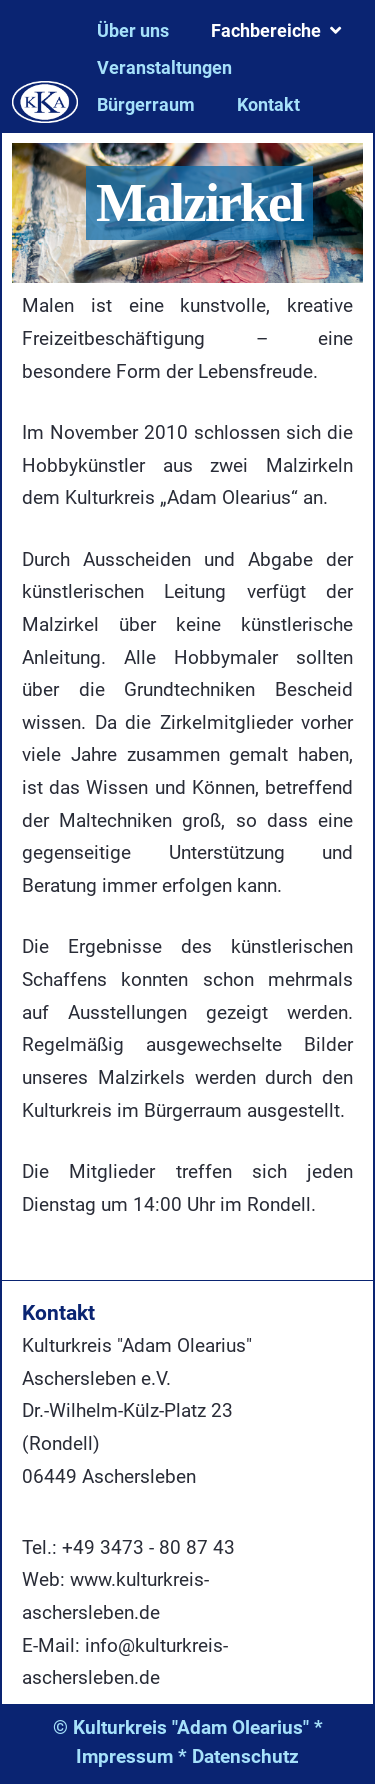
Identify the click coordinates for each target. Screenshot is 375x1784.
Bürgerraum (146, 104)
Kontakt (268, 104)
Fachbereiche (266, 30)
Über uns (133, 30)
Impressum (124, 1756)
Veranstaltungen (164, 67)
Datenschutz (245, 1756)
